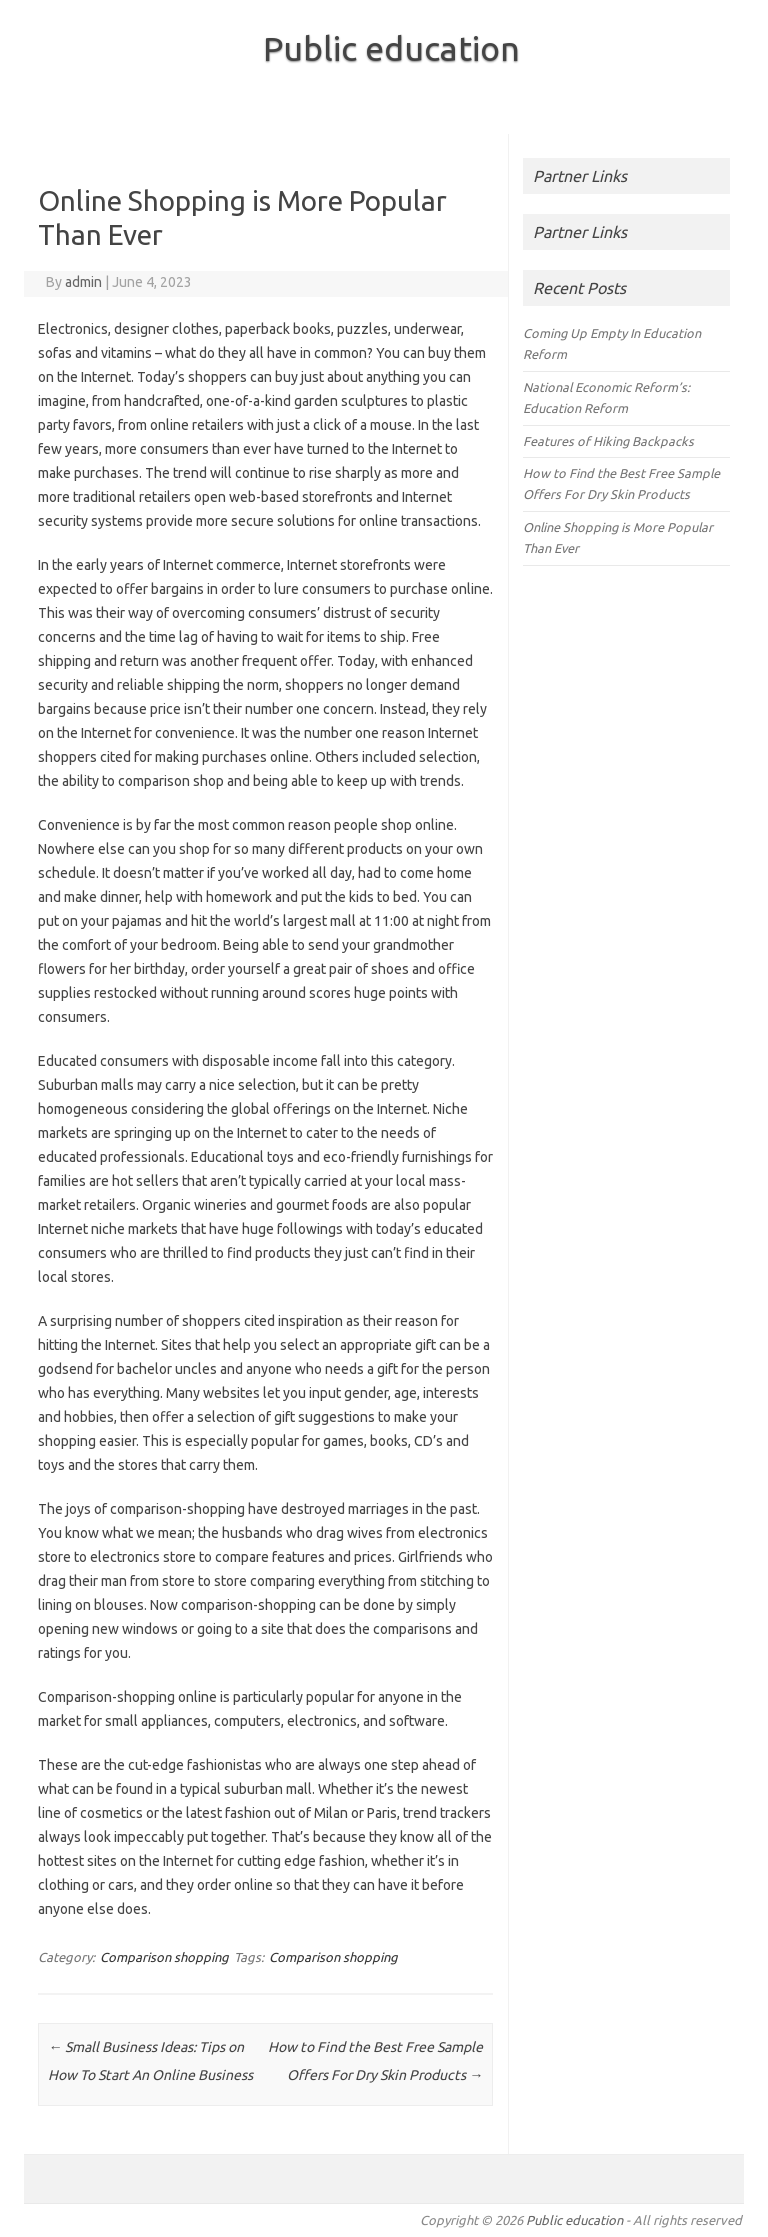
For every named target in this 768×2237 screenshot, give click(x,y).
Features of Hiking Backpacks (608, 441)
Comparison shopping (164, 1957)
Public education (391, 48)
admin (83, 282)
